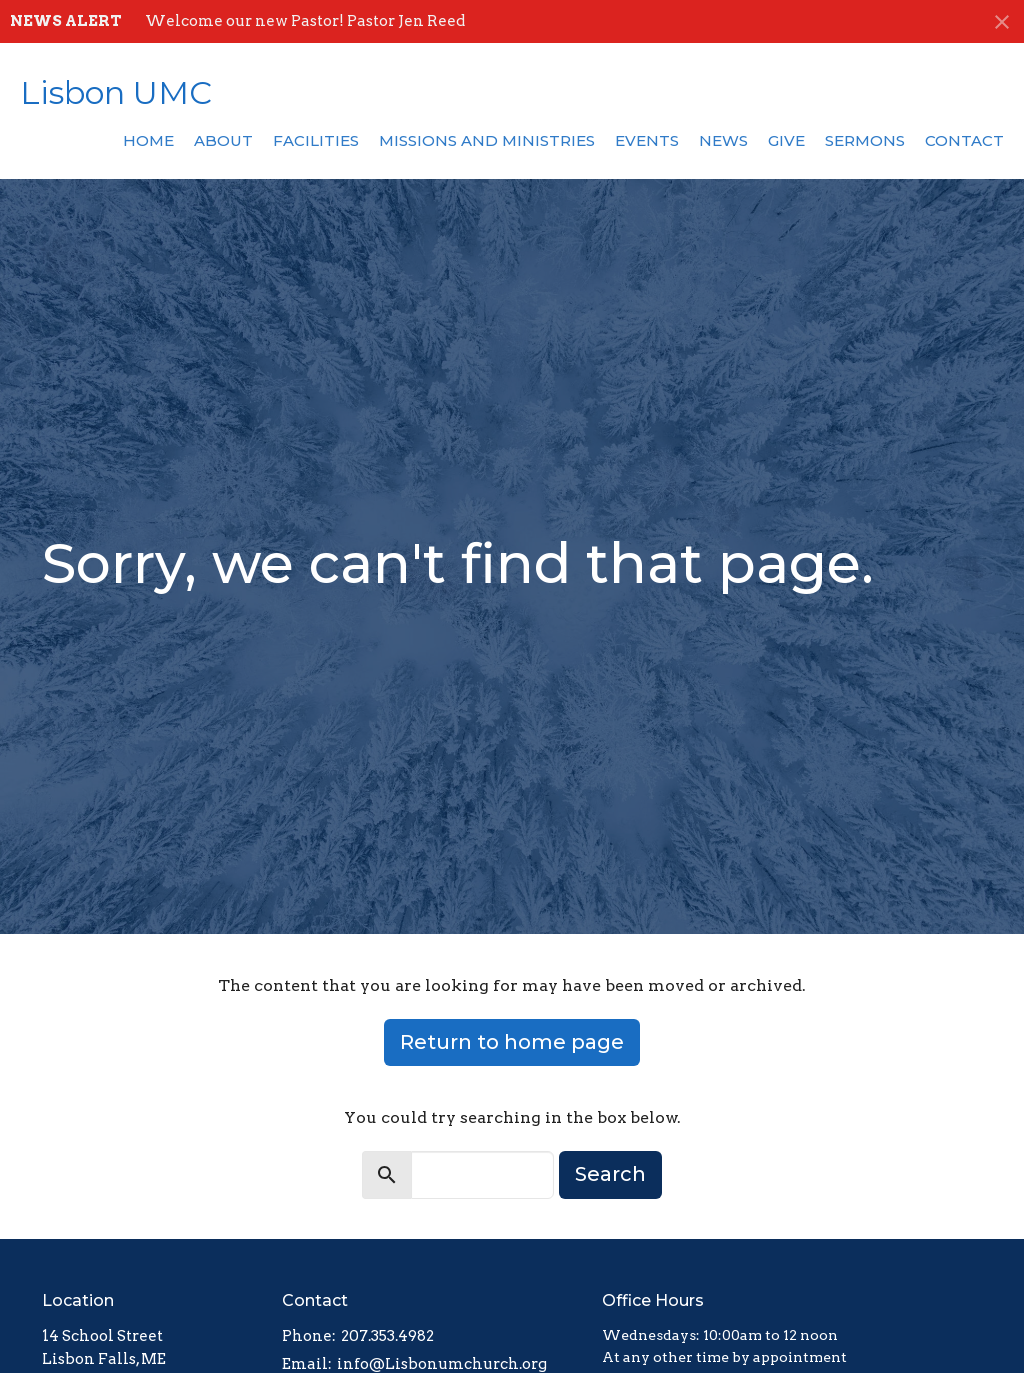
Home (148, 140)
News (723, 140)
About (223, 140)
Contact (964, 140)
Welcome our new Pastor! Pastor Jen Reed (305, 21)
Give (786, 140)
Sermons (865, 140)
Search (610, 1174)
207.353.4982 (387, 1336)
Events (647, 140)
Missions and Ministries (487, 140)
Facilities (316, 140)
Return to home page (512, 1042)
